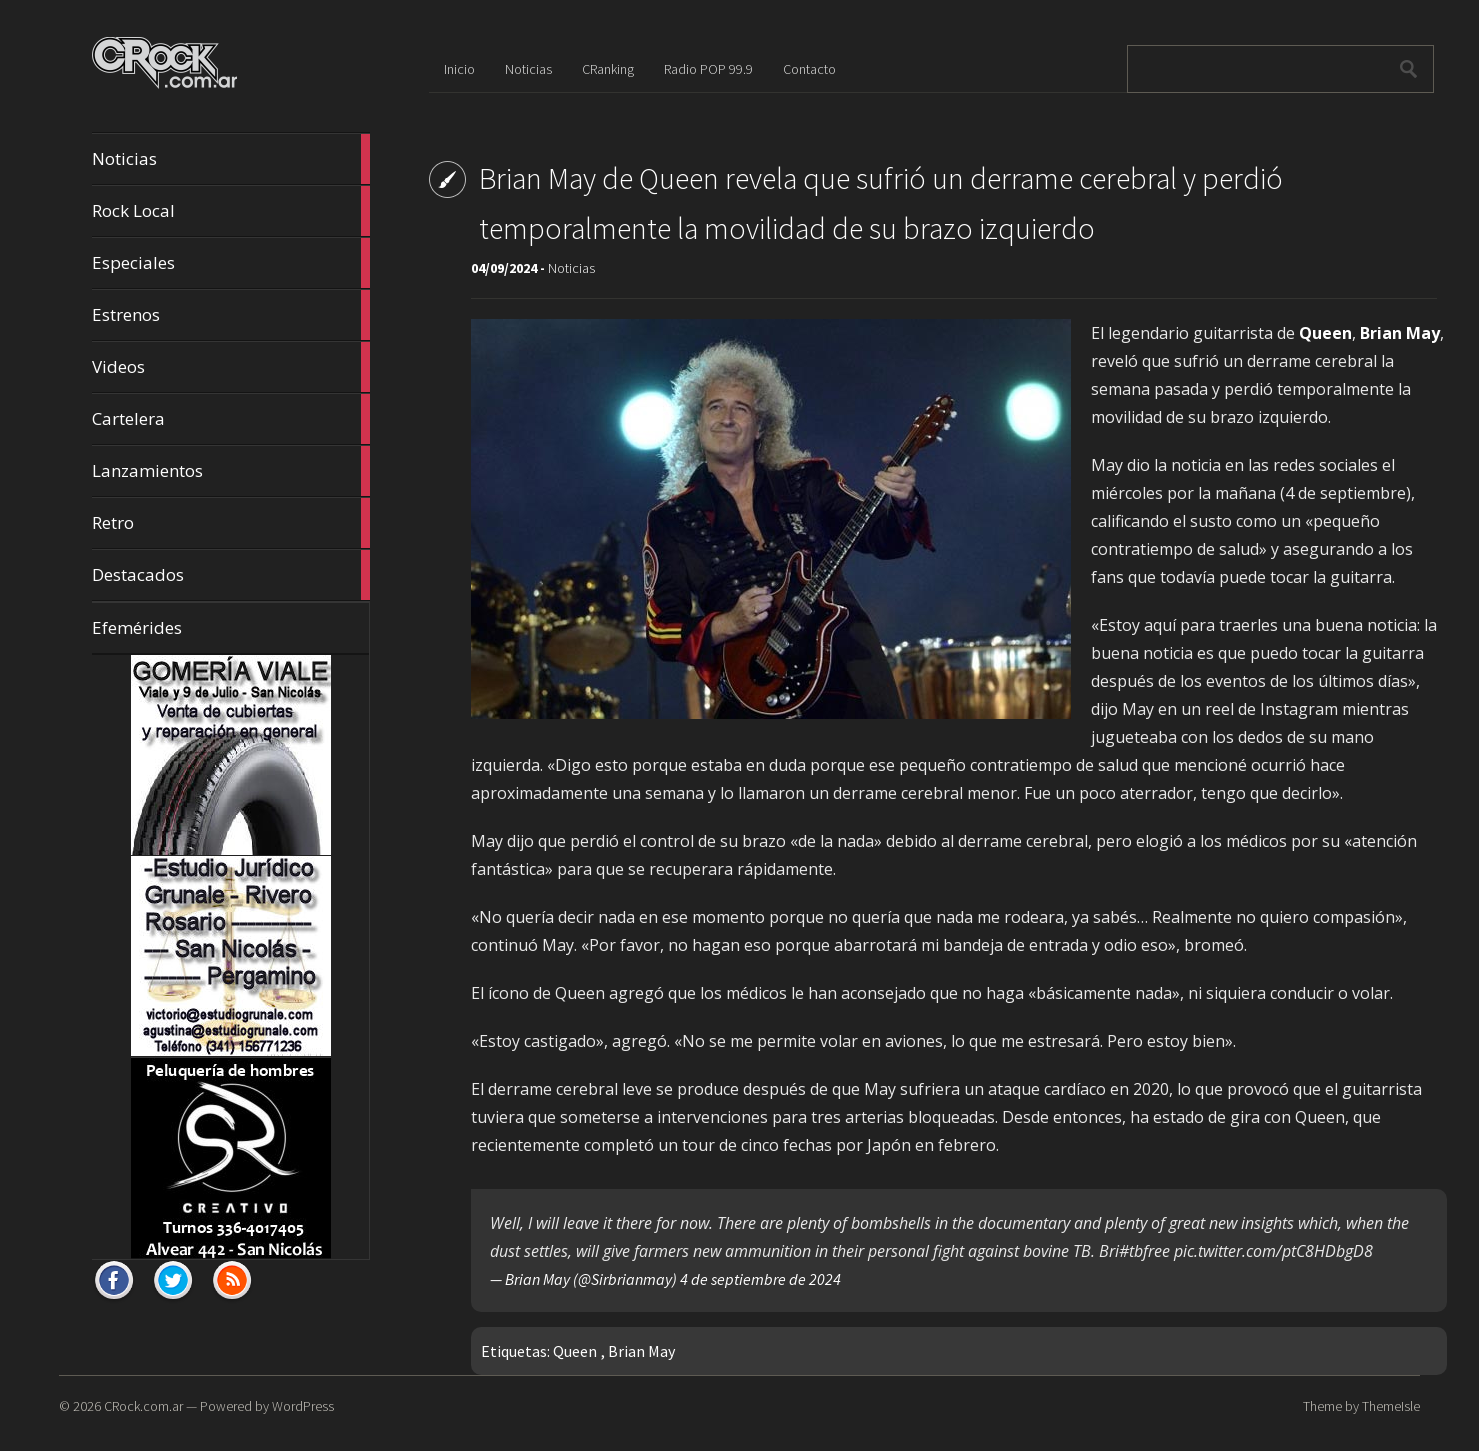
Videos (230, 367)
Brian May (641, 1351)
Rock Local (230, 211)
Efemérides (137, 627)
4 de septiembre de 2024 (760, 1279)
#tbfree (1144, 1251)
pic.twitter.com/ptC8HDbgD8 (1273, 1251)
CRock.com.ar (143, 1406)
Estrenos (230, 315)
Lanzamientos (230, 471)
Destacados (230, 575)
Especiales (230, 263)
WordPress (303, 1406)
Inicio (459, 69)
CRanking (608, 69)
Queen (575, 1351)
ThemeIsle (1391, 1406)
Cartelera (230, 419)
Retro (230, 523)
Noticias (230, 159)
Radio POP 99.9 (708, 69)
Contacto (809, 69)
